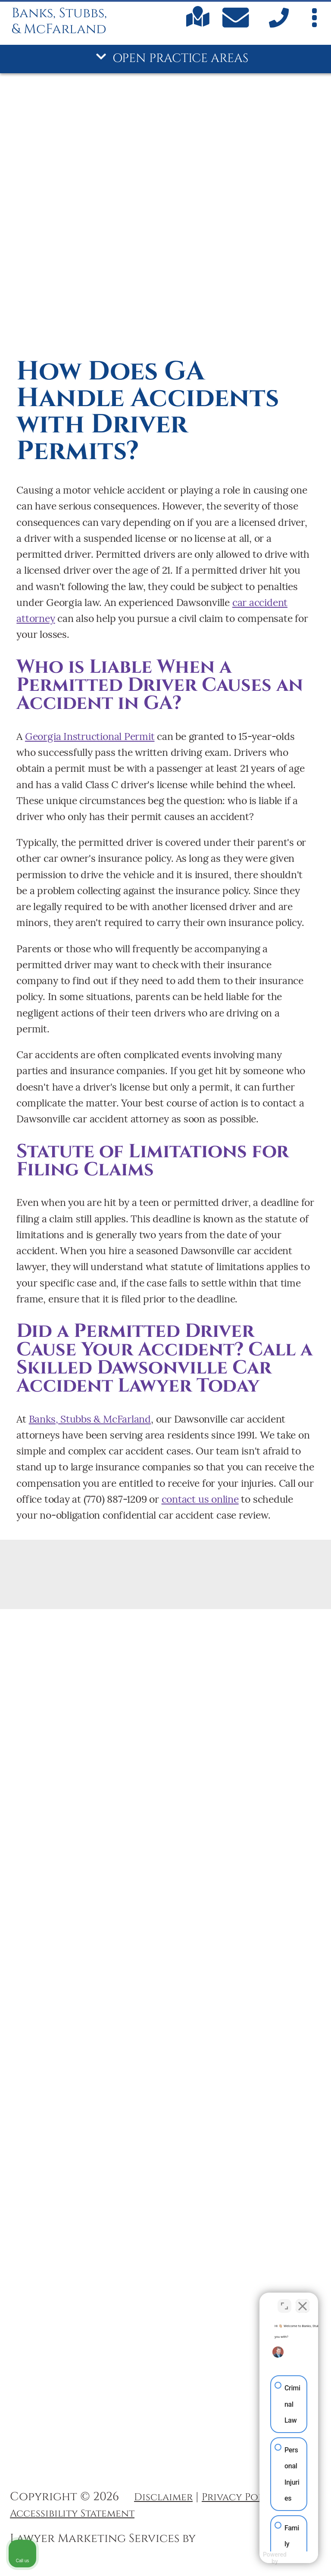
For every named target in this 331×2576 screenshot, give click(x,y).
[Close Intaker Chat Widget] (302, 2301)
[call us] (277, 25)
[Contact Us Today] (237, 20)
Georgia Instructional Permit (90, 736)
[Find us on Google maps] (198, 24)
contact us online (200, 1499)
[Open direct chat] (284, 2301)
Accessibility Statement (72, 2513)
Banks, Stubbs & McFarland (90, 1419)
